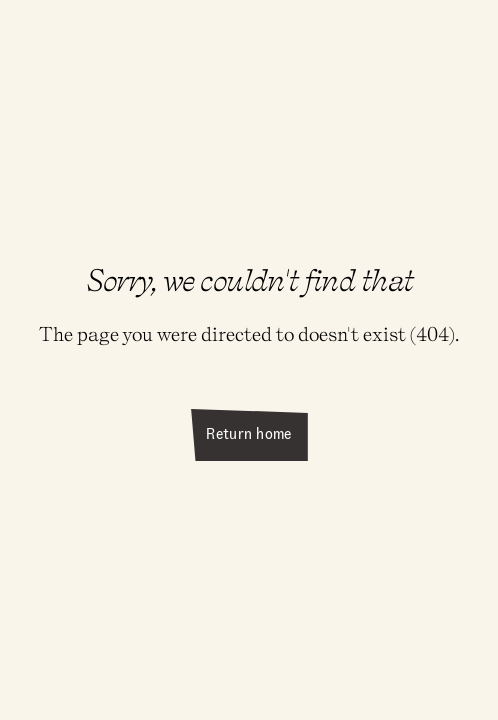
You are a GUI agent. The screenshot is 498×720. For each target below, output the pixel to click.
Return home (249, 434)
